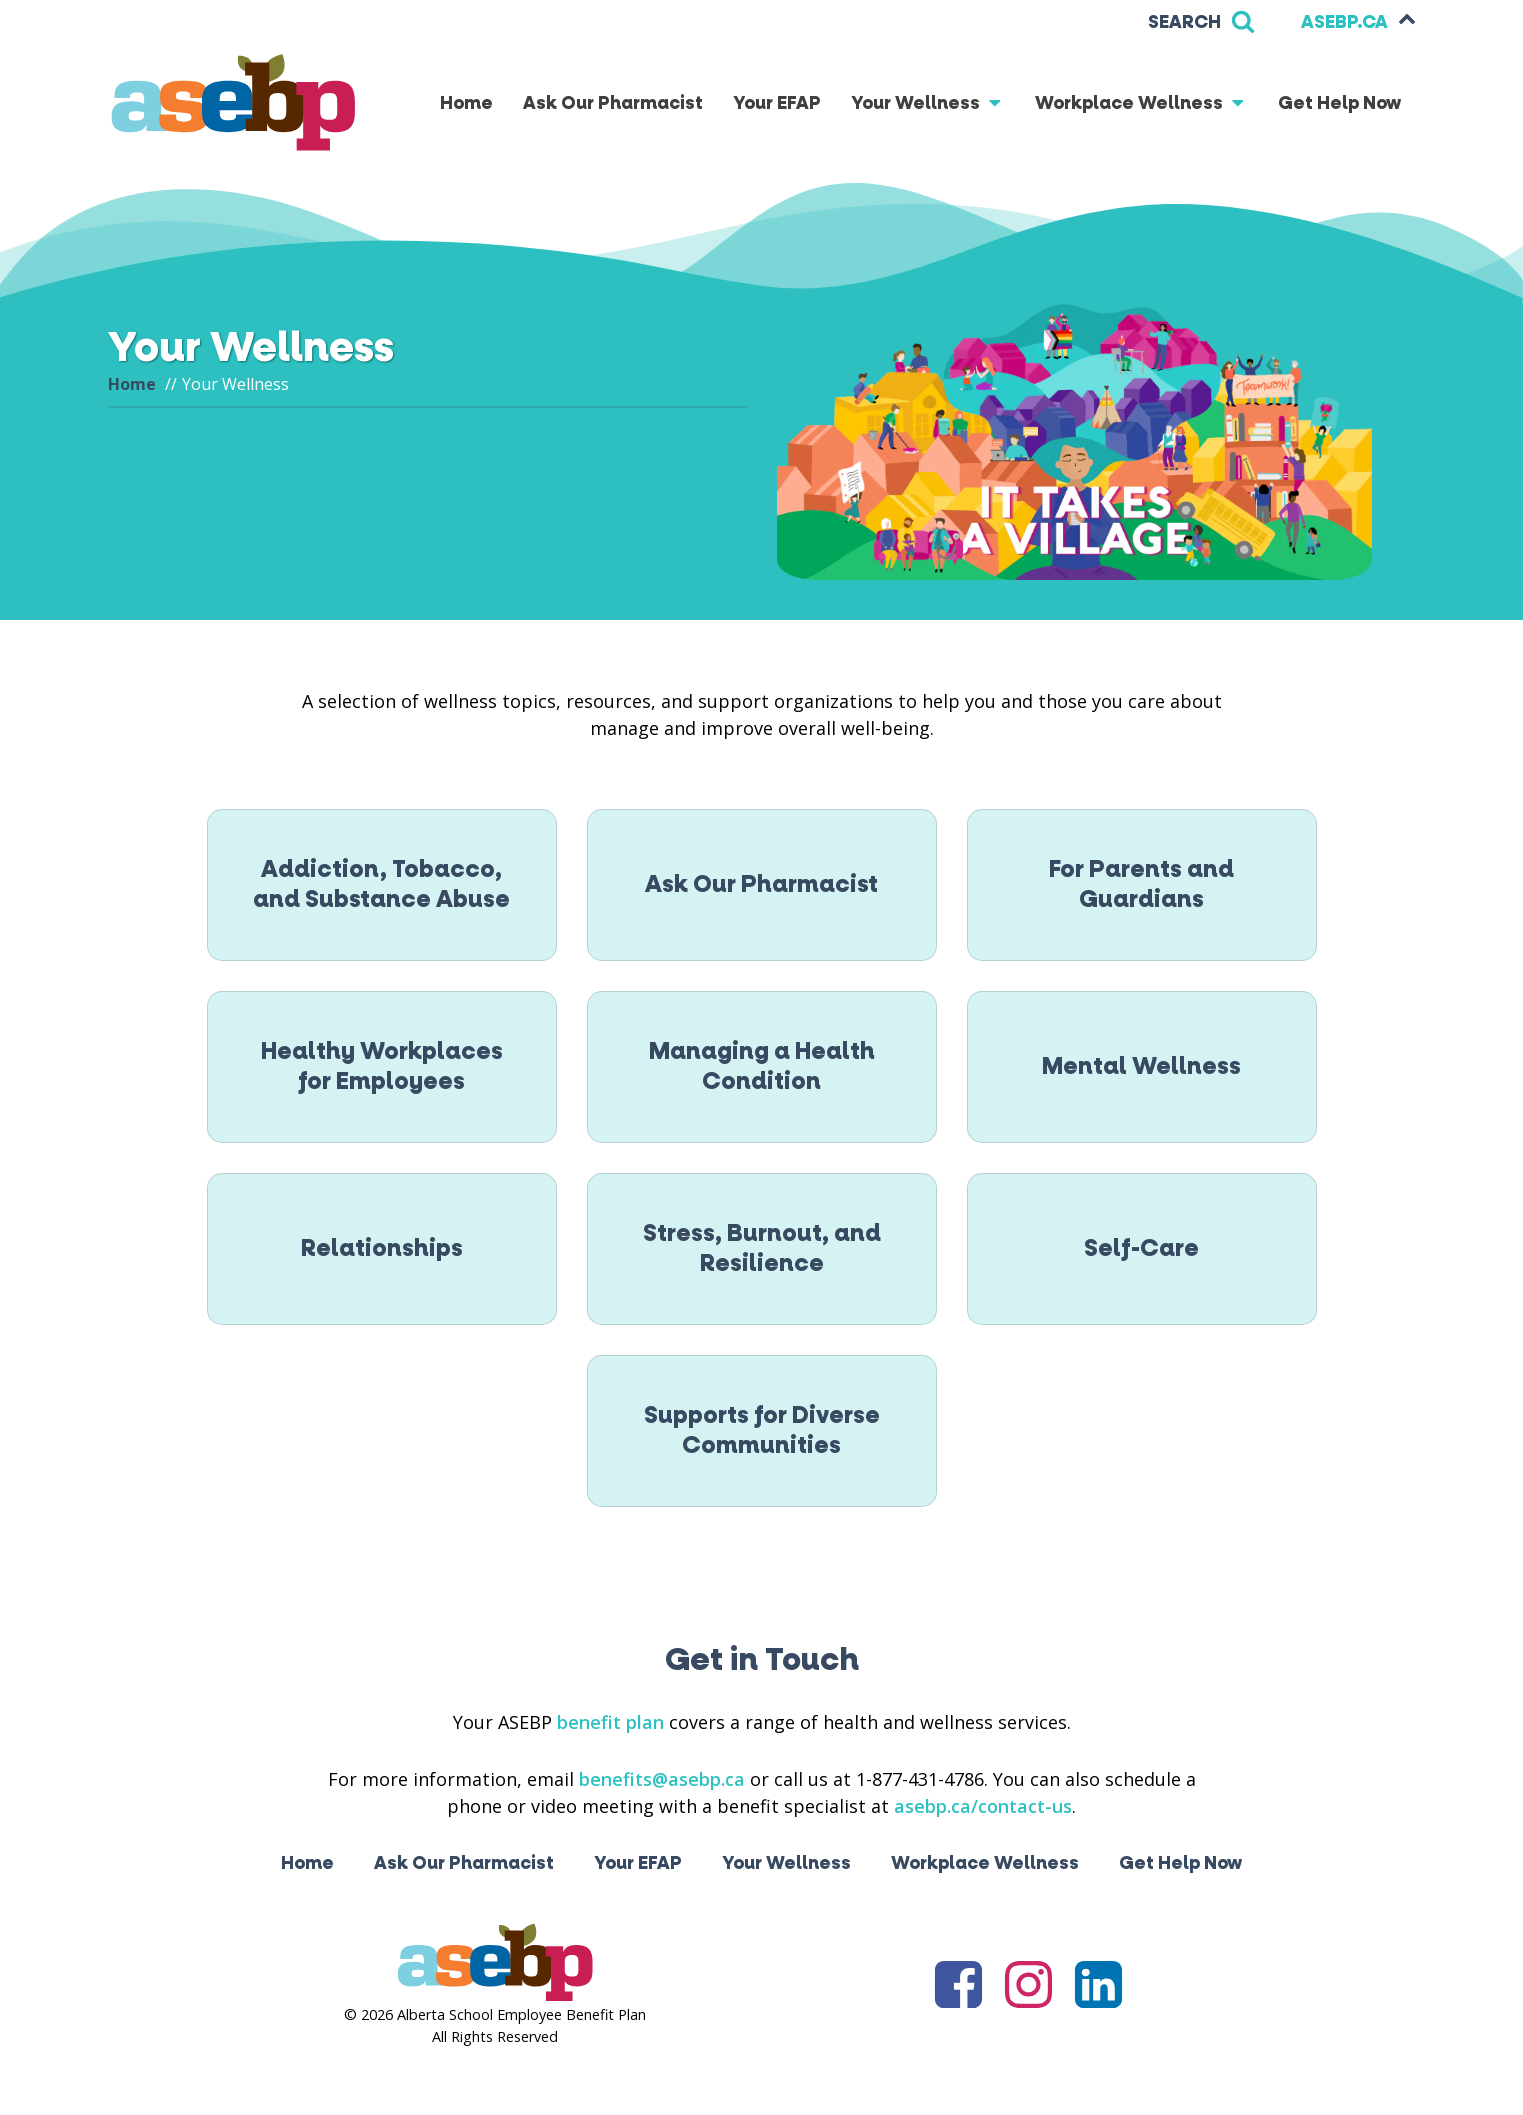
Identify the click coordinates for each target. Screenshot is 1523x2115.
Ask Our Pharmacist (613, 103)
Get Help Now (1339, 103)
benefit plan (610, 1722)
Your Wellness (928, 103)
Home (466, 103)
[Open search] (1201, 22)
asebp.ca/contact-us (983, 1806)
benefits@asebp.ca (662, 1779)
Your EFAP (777, 103)
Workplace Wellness (1141, 103)
